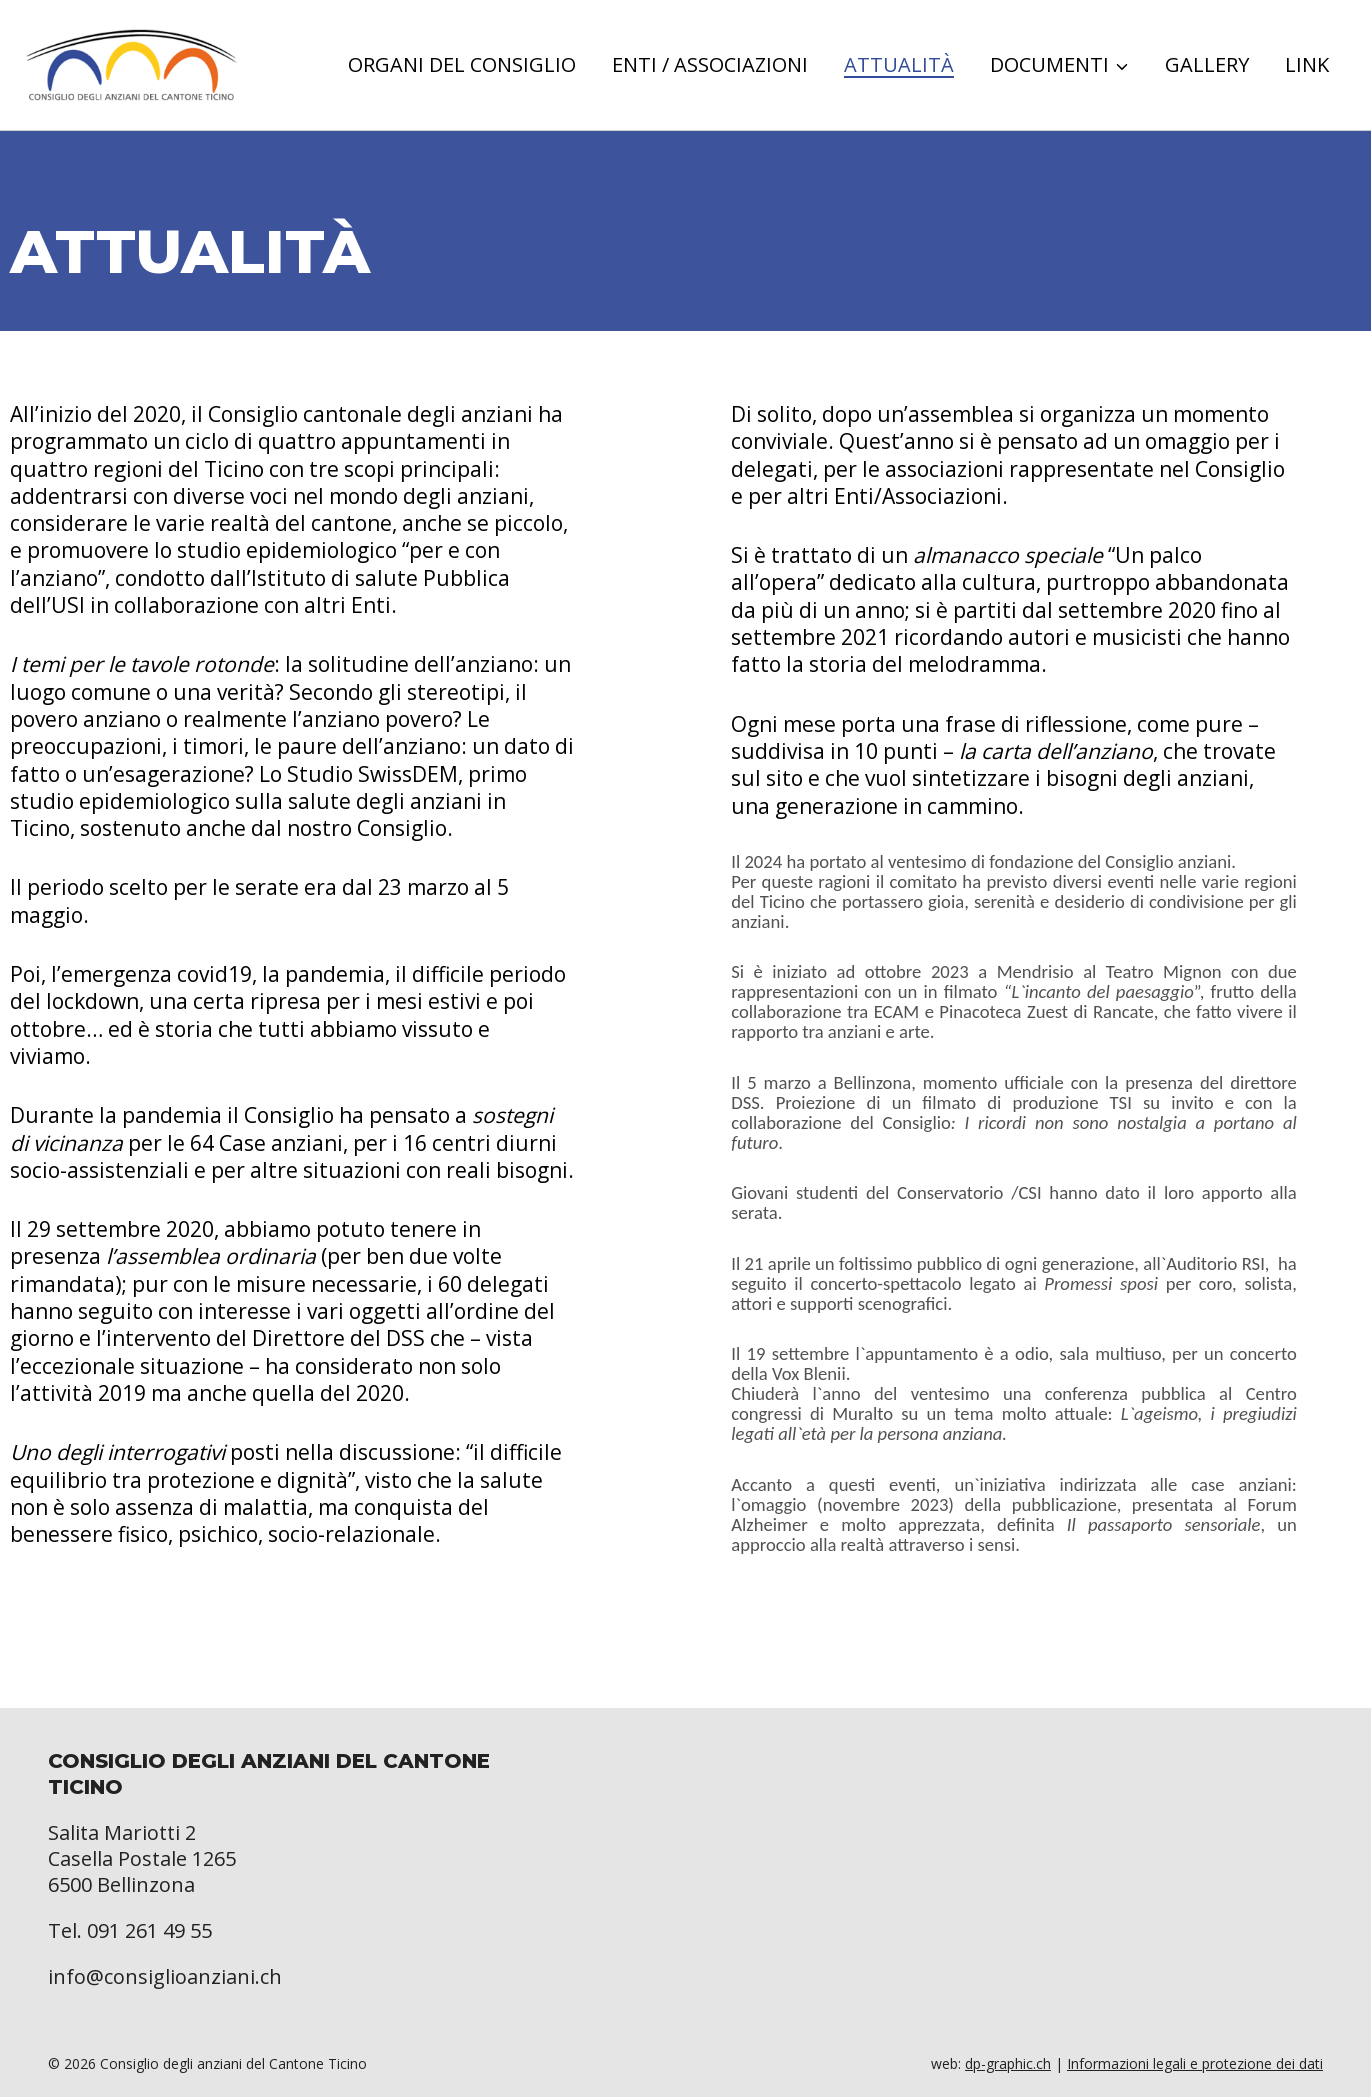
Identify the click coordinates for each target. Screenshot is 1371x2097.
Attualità (899, 65)
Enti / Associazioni (710, 65)
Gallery (1207, 65)
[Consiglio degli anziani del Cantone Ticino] (131, 65)
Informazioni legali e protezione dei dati (1195, 2063)
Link (1307, 65)
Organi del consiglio (462, 65)
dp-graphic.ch (1008, 2063)
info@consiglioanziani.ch (165, 1976)
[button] (1121, 65)
